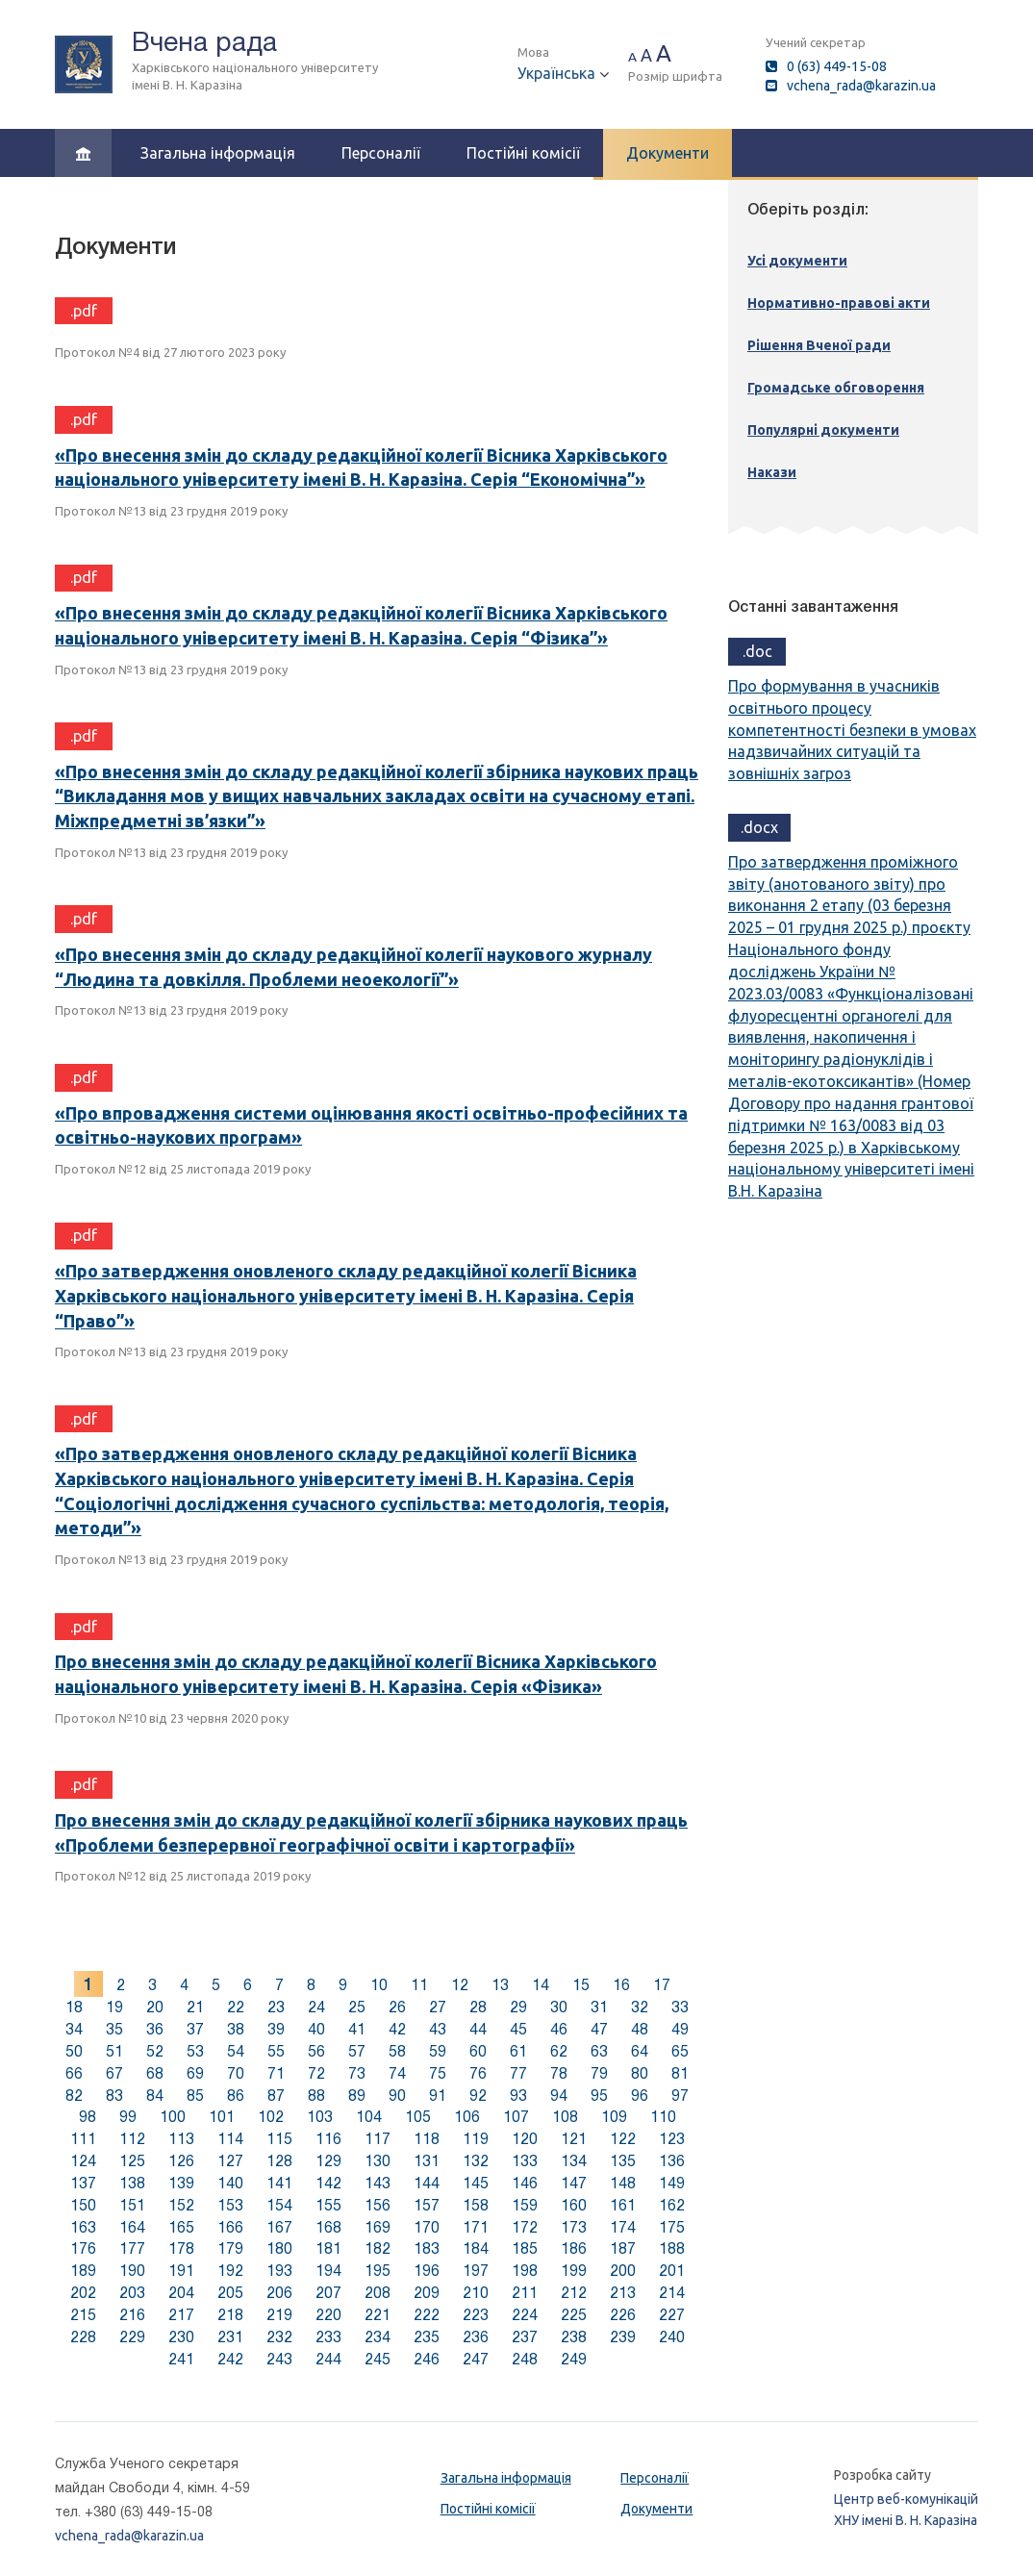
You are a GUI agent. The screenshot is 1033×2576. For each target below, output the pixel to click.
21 (195, 2007)
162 (672, 2205)
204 (181, 2293)
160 (574, 2205)
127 (230, 2161)
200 (623, 2270)
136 (672, 2161)
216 (132, 2315)
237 (525, 2337)
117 (378, 2139)
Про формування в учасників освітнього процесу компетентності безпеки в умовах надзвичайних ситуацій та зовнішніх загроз (852, 729)
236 (476, 2337)
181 (328, 2248)
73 (356, 2073)
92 (478, 2095)
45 (518, 2029)
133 (525, 2161)
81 (680, 2073)
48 (639, 2029)
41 (356, 2029)
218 (230, 2315)
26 (397, 2007)
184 (476, 2248)
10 (379, 1985)
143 (378, 2183)
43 (437, 2029)
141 (279, 2183)
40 (316, 2029)
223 (476, 2315)
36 (155, 2029)
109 (614, 2117)
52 (155, 2051)
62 (558, 2051)
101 (222, 2117)
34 (74, 2029)
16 (621, 1985)
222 (427, 2315)
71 (276, 2073)
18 (74, 2007)
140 (230, 2183)
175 (672, 2227)
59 (437, 2051)
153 (230, 2205)
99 (128, 2117)
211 (525, 2293)
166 (230, 2227)
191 (181, 2270)
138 (132, 2183)
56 (316, 2051)
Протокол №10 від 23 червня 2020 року (172, 1718)
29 (518, 2007)
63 (599, 2051)
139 (181, 2183)
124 (83, 2161)
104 (369, 2117)
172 (525, 2227)
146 (525, 2183)
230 (181, 2337)
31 (599, 2007)
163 (83, 2227)
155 (328, 2205)
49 (680, 2029)
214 (672, 2293)
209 (427, 2293)
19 (114, 2007)
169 (378, 2227)
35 (114, 2029)
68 (155, 2073)
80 (639, 2073)
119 (476, 2139)
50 (74, 2051)
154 (279, 2205)
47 (599, 2029)
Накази (771, 472)
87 (276, 2095)
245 (378, 2359)
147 (574, 2183)
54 (235, 2051)
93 (518, 2095)
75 (437, 2073)
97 (680, 2095)
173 (574, 2227)
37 (195, 2029)
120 (525, 2139)
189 (83, 2270)
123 (672, 2139)
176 (83, 2248)
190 (132, 2270)
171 (476, 2227)
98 (87, 2117)
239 (623, 2337)
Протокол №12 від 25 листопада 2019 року (183, 1168)
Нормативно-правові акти (838, 303)
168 (328, 2227)
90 (397, 2095)
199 (574, 2270)
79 (599, 2073)
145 (476, 2183)
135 (623, 2161)
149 (672, 2183)
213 (623, 2293)
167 (279, 2227)
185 (525, 2248)
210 (476, 2293)
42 (397, 2029)
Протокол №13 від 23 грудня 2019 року (171, 511)
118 (427, 2139)
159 (525, 2205)
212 (574, 2293)
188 (672, 2248)
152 (181, 2205)
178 (181, 2248)
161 (623, 2205)
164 (132, 2227)
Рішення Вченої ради (819, 345)
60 (478, 2051)
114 (230, 2139)
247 (476, 2359)
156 (378, 2205)
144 (427, 2183)
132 (476, 2161)
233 (328, 2337)
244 (328, 2359)
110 (663, 2117)
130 (378, 2161)
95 (599, 2095)
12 (459, 1985)
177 (132, 2248)
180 (279, 2248)
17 (661, 1985)
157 (427, 2205)
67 (114, 2073)
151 (132, 2205)
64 (639, 2051)
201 (672, 2270)
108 (565, 2117)
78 (558, 2073)
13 (500, 1985)
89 (356, 2095)
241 (181, 2359)
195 (378, 2270)
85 (195, 2095)
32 (639, 2007)
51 (114, 2051)
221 (378, 2315)
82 (74, 2095)
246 (427, 2359)
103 (320, 2117)
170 (427, 2227)
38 (235, 2029)
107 (516, 2117)
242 (230, 2359)
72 (316, 2073)
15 (581, 1985)
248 (525, 2359)
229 (132, 2337)
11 (419, 1985)
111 (83, 2139)
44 (478, 2029)
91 (437, 2095)
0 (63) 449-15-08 (837, 66)
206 (279, 2293)
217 (181, 2315)
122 (623, 2139)
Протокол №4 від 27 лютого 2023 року (170, 352)
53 (195, 2051)
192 (230, 2270)
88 (316, 2095)
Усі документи (797, 260)
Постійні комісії (523, 153)
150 (83, 2205)
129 (328, 2161)
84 (155, 2095)
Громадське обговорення (835, 387)
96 (639, 2095)
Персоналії (380, 153)
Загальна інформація (217, 153)
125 (132, 2161)
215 (83, 2315)
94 (558, 2095)
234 (378, 2337)
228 (83, 2337)
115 (279, 2139)
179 (230, 2248)
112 (132, 2139)
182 (378, 2248)
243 (279, 2359)
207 (328, 2293)
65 (680, 2051)
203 (132, 2293)
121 (574, 2139)
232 (279, 2337)
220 (328, 2315)
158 (476, 2205)
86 (235, 2095)
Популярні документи (823, 430)
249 (574, 2359)
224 (525, 2315)
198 (525, 2270)
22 (235, 2007)
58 (397, 2051)
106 (467, 2117)
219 (279, 2315)
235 (427, 2337)
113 (181, 2139)
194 (328, 2270)
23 (276, 2007)
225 (574, 2315)
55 (276, 2051)
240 (672, 2337)
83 (114, 2095)
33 (680, 2007)
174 (623, 2227)
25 (356, 2007)
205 (230, 2293)
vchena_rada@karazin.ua (861, 85)
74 (397, 2073)
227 (672, 2315)
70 (235, 2073)
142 (328, 2183)
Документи (667, 153)
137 (83, 2183)
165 (181, 2227)
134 (574, 2161)
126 (181, 2161)
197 (476, 2270)
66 (74, 2073)
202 (83, 2293)
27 (437, 2007)
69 (195, 2073)
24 (316, 2007)
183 (427, 2248)
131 (427, 2161)
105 (418, 2117)
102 (271, 2117)
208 (378, 2293)
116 (328, 2139)
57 (356, 2051)
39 (276, 2029)
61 (518, 2051)
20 (155, 2007)
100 (173, 2117)
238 (574, 2337)
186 (574, 2248)
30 (558, 2007)
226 (623, 2315)
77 (518, 2073)
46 (558, 2029)
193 (279, 2270)
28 (478, 2007)
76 (478, 2073)
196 (427, 2270)
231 (230, 2337)
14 (540, 1985)
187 (623, 2248)
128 (279, 2161)
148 (623, 2183)
